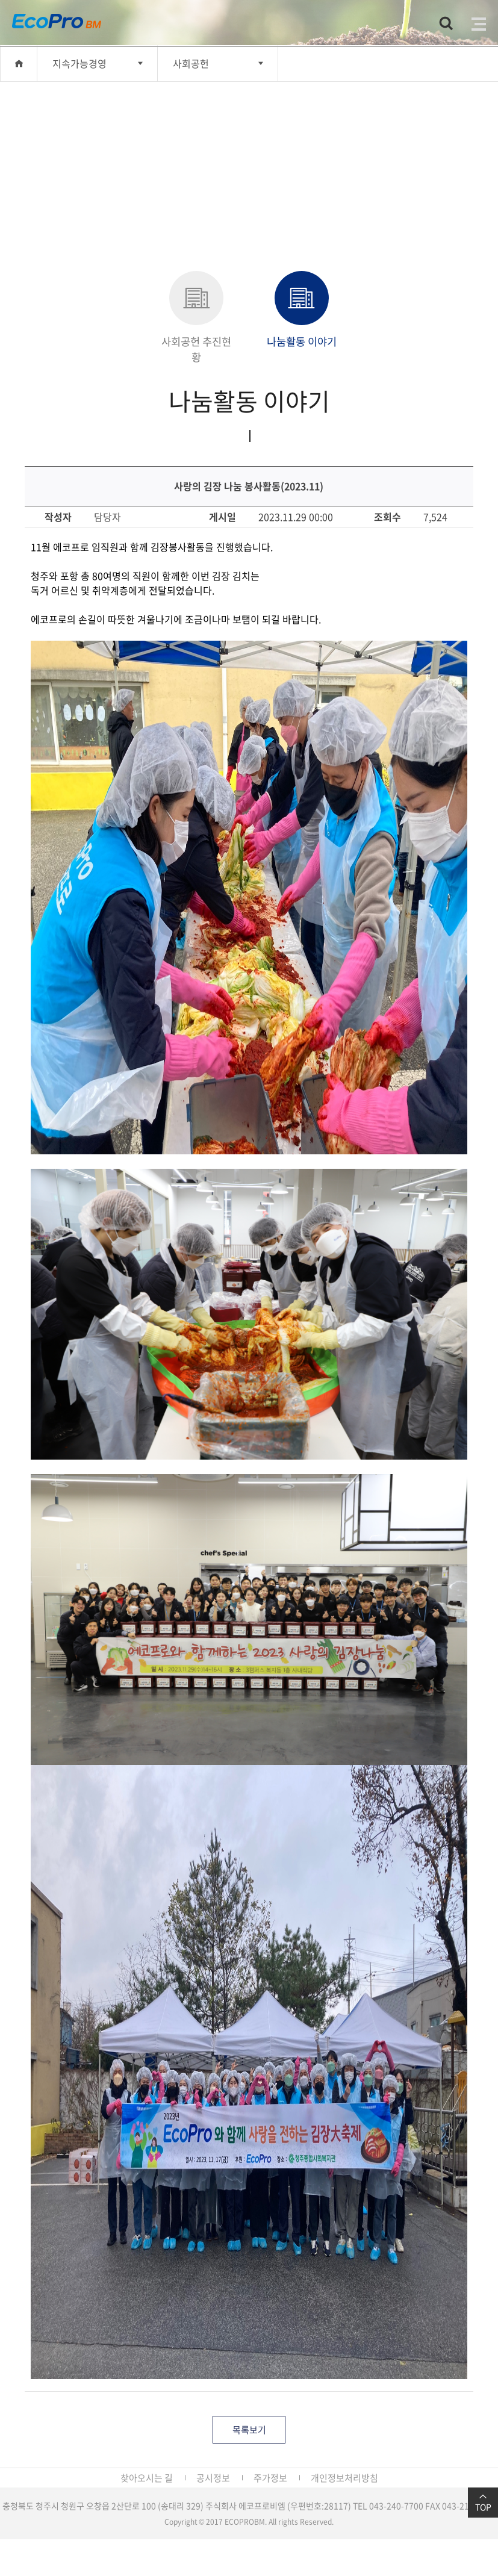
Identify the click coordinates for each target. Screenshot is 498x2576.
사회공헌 (191, 63)
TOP (483, 2502)
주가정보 (270, 2477)
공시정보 (213, 2477)
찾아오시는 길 (146, 2477)
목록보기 (249, 2429)
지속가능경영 (79, 63)
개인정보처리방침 (344, 2477)
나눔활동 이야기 (302, 310)
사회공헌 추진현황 (196, 318)
